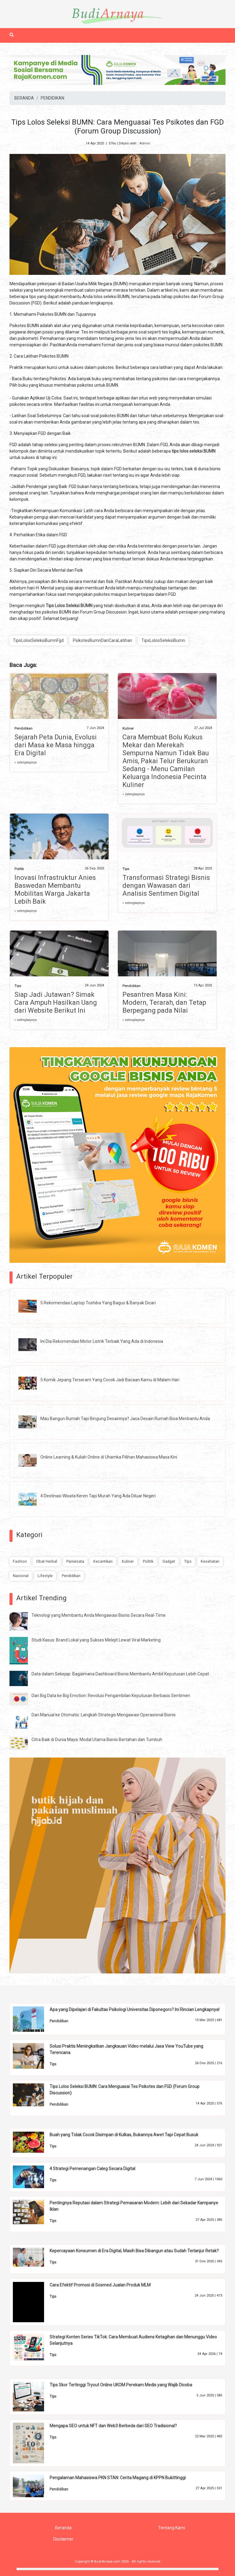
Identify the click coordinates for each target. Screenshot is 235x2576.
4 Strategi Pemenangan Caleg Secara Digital (92, 2168)
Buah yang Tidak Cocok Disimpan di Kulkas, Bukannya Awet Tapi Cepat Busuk (124, 2134)
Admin (144, 143)
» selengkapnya (25, 762)
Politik (19, 869)
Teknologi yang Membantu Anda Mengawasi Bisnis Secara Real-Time (99, 1615)
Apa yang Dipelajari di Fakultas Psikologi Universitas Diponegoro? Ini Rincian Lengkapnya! (134, 2009)
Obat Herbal (46, 1561)
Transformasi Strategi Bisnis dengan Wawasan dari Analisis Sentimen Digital (166, 885)
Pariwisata (75, 1561)
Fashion (20, 1561)
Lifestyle (45, 1575)
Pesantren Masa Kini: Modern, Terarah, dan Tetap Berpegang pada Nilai (164, 1002)
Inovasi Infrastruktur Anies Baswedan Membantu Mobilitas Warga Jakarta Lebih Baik (55, 889)
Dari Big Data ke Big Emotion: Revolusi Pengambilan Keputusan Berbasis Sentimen (111, 1695)
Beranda (63, 2527)
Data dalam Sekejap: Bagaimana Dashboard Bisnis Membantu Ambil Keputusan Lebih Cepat (120, 1673)
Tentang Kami (171, 2527)
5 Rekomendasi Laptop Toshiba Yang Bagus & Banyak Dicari (98, 1302)
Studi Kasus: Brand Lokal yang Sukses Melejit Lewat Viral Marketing (96, 1640)
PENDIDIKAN (52, 98)
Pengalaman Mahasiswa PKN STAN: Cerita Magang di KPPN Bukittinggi (118, 2477)
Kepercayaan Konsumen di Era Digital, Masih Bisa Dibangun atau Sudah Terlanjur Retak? (134, 2250)
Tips (125, 869)
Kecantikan (103, 1561)
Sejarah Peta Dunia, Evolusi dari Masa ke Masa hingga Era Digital (55, 745)
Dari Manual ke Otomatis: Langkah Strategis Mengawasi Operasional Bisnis (104, 1714)
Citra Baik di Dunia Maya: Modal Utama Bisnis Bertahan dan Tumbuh (97, 1739)
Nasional (20, 1575)
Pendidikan (23, 729)
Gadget (168, 1561)
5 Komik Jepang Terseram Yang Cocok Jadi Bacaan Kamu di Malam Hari (109, 1379)
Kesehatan (210, 1561)
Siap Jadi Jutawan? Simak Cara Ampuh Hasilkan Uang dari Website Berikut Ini (55, 1002)
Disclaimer (63, 2539)
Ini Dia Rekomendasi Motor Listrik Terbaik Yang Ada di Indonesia (101, 1341)
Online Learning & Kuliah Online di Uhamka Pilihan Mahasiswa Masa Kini (108, 1457)
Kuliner (128, 729)
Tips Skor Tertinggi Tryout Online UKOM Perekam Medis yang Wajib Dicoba (121, 2384)
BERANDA (24, 98)
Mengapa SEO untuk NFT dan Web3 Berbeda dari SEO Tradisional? (113, 2425)
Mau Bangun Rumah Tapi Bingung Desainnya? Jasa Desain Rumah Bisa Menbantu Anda (125, 1418)
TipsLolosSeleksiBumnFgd (38, 640)
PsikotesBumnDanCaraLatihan (102, 640)
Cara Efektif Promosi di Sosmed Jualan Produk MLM (100, 2285)
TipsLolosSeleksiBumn (163, 640)
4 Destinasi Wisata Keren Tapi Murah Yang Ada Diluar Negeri (98, 1495)
